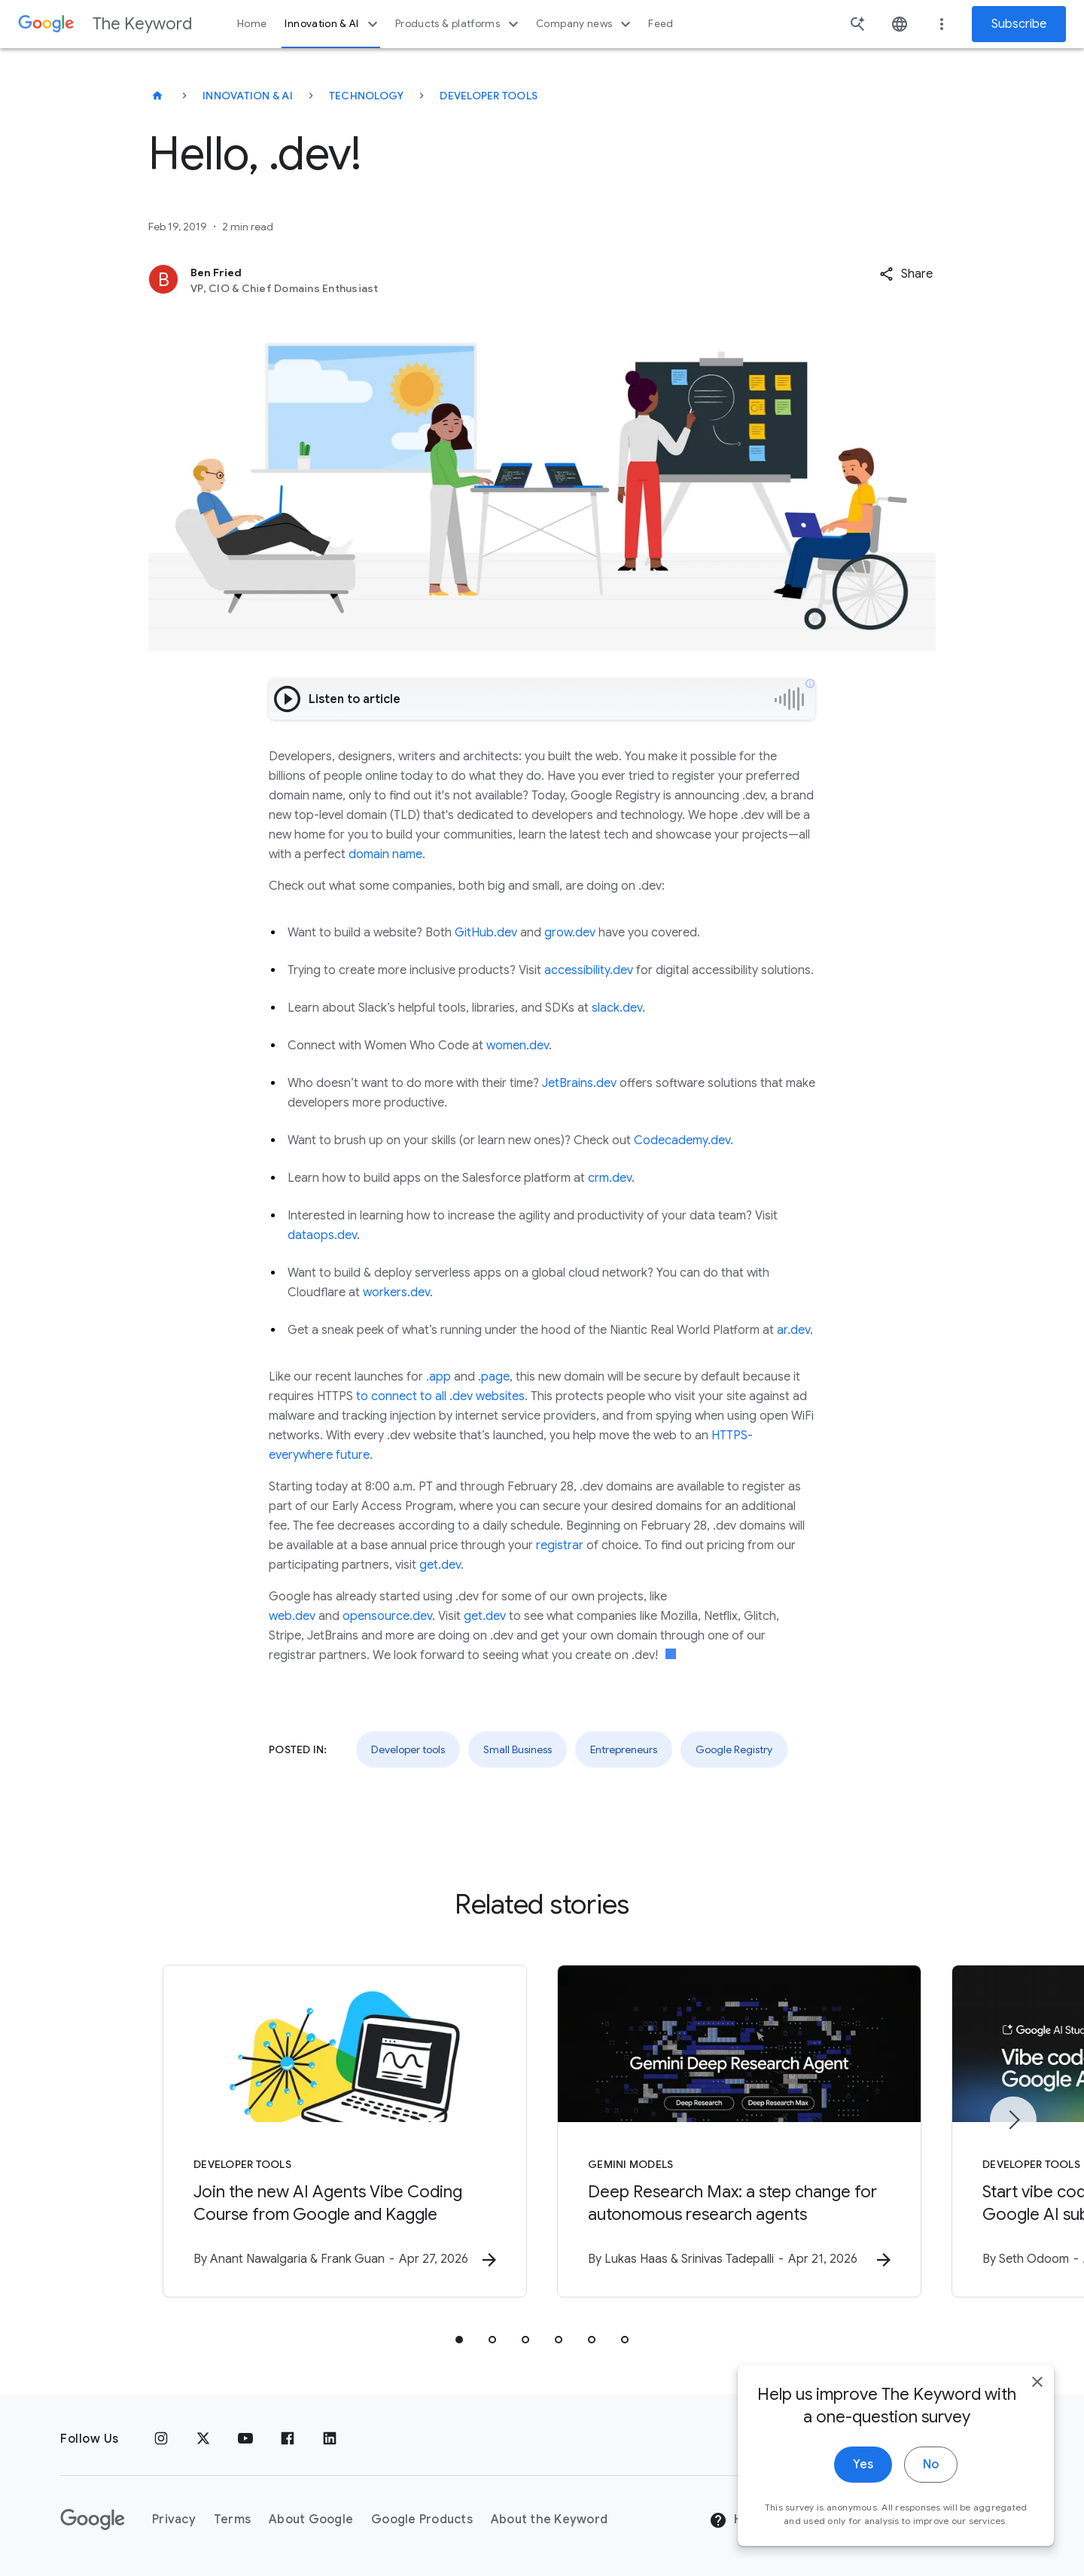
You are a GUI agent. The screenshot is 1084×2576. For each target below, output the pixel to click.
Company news (585, 24)
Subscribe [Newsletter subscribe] (1018, 24)
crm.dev (610, 1178)
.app (438, 1376)
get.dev (440, 1565)
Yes (863, 2469)
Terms (232, 2519)
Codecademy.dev (682, 1140)
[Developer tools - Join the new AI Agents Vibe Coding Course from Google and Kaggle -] (344, 2131)
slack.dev (617, 1007)
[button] (906, 274)
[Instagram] (161, 2439)
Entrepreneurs (623, 1749)
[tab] (459, 2339)
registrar (559, 1545)
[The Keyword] (157, 96)
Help (735, 2520)
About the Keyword (549, 2519)
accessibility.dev (588, 970)
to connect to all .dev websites (440, 1396)
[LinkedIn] (330, 2439)
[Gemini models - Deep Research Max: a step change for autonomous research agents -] (739, 2131)
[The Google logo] (92, 2519)
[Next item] (1013, 2119)
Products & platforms (458, 24)
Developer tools (488, 95)
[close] (1037, 2386)
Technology (366, 95)
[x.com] (203, 2439)
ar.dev (793, 1330)
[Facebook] (287, 2439)
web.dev (292, 1616)
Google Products (422, 2519)
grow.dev (569, 932)
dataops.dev (322, 1235)
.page (494, 1376)
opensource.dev (387, 1616)
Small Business (517, 1749)
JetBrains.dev (579, 1083)
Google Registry (734, 1749)
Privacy (174, 2519)
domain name (385, 854)
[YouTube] (245, 2439)
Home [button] (251, 23)
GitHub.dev (486, 932)
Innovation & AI (333, 24)
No (931, 2469)
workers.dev (396, 1292)
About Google (311, 2519)
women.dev (517, 1045)
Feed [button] (660, 23)
